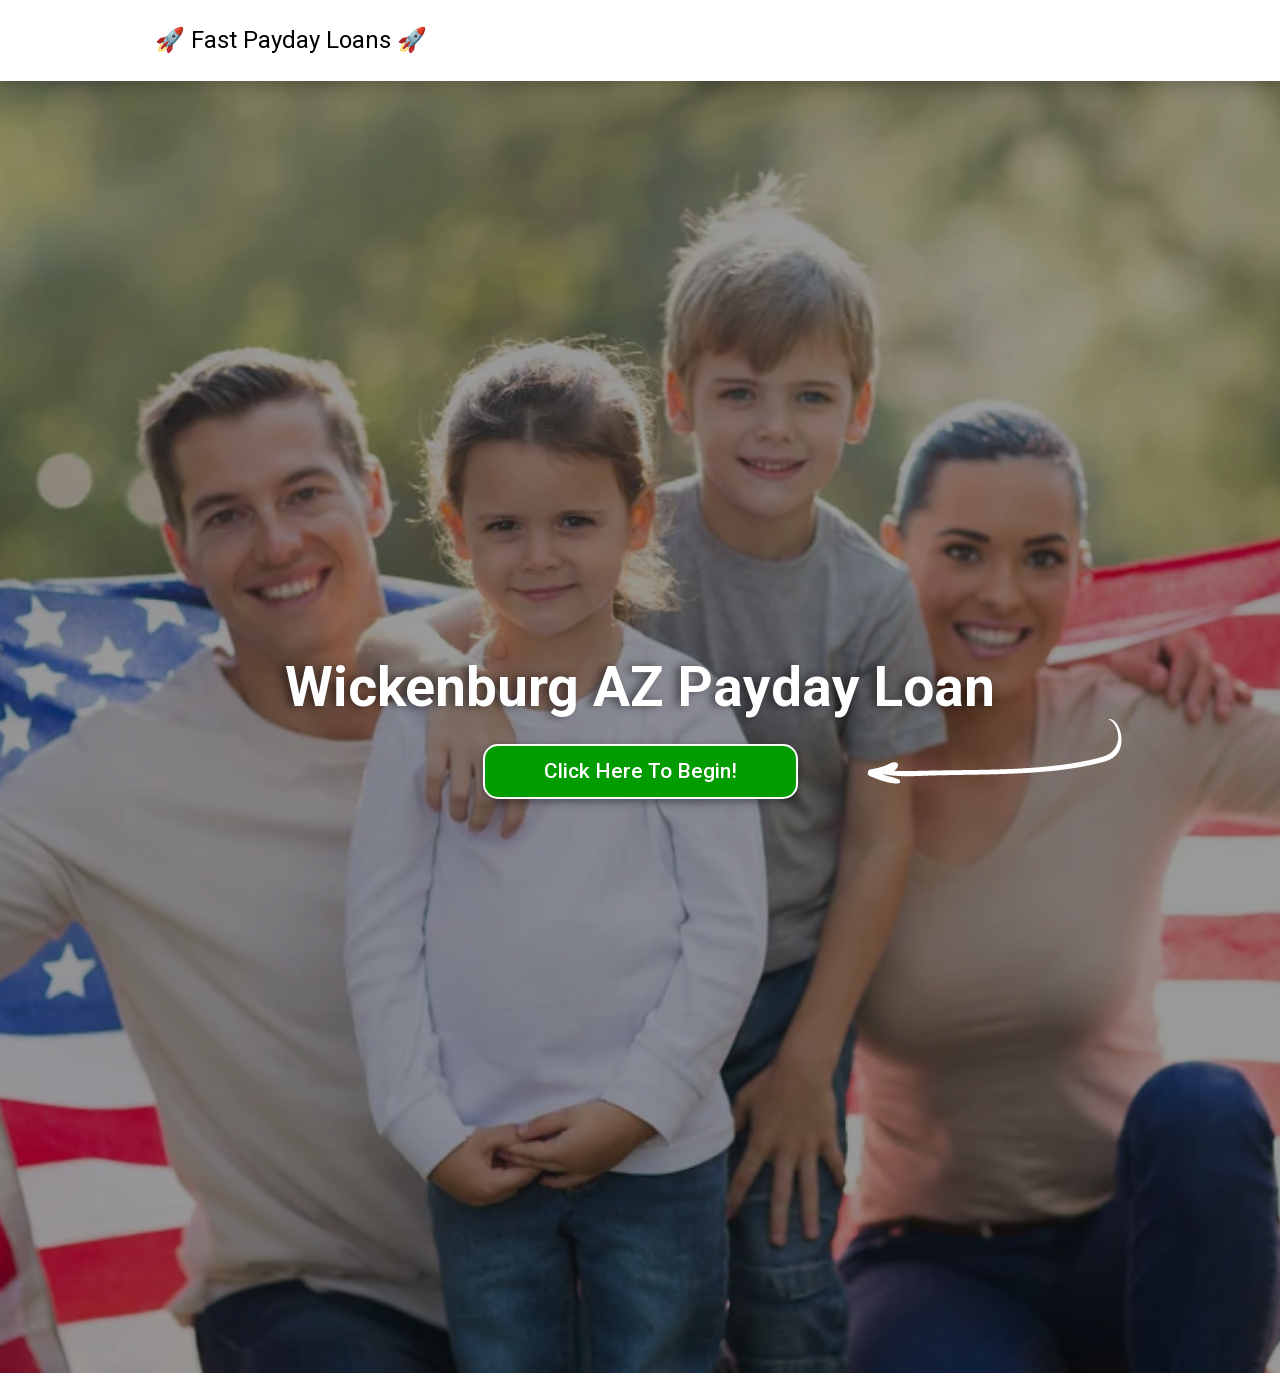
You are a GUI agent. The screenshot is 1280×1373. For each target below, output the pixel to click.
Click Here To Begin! (640, 771)
